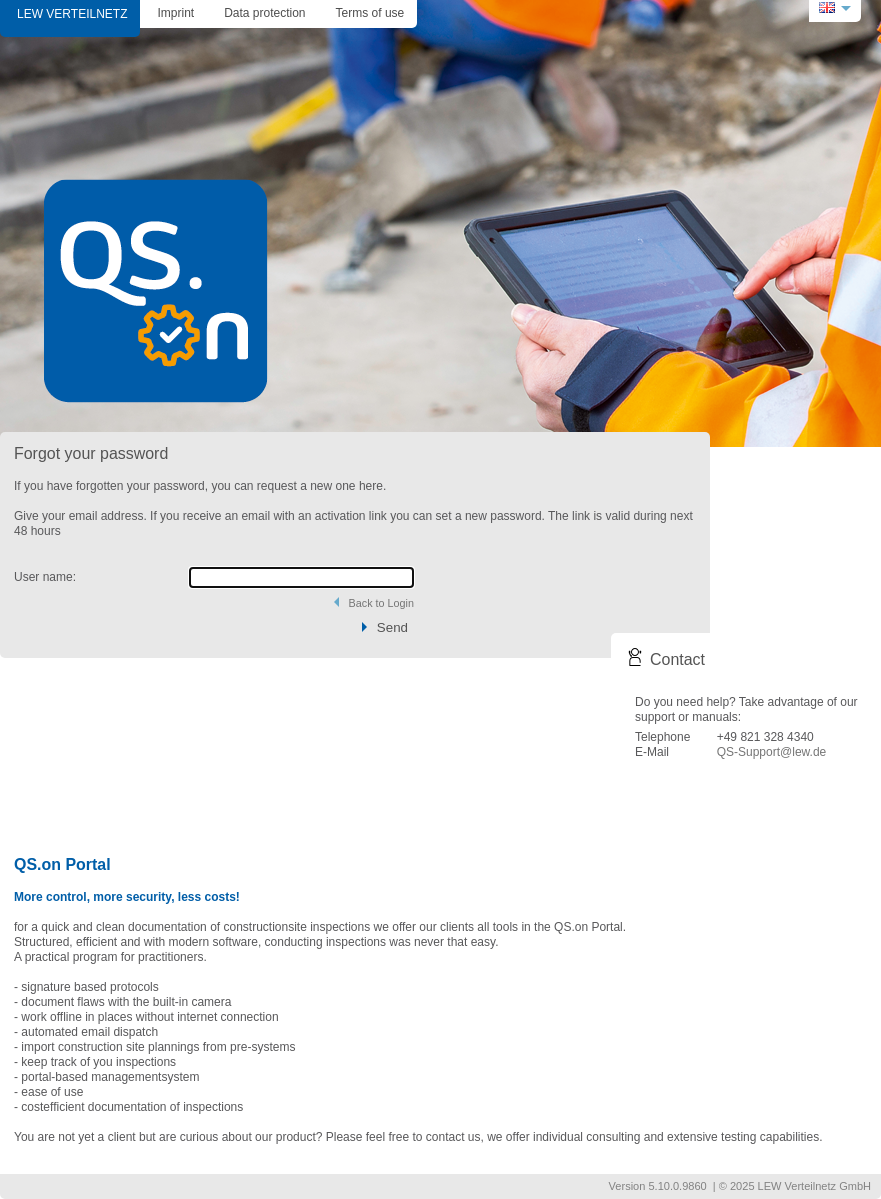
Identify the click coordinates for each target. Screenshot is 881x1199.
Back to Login (381, 603)
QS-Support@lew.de (772, 752)
